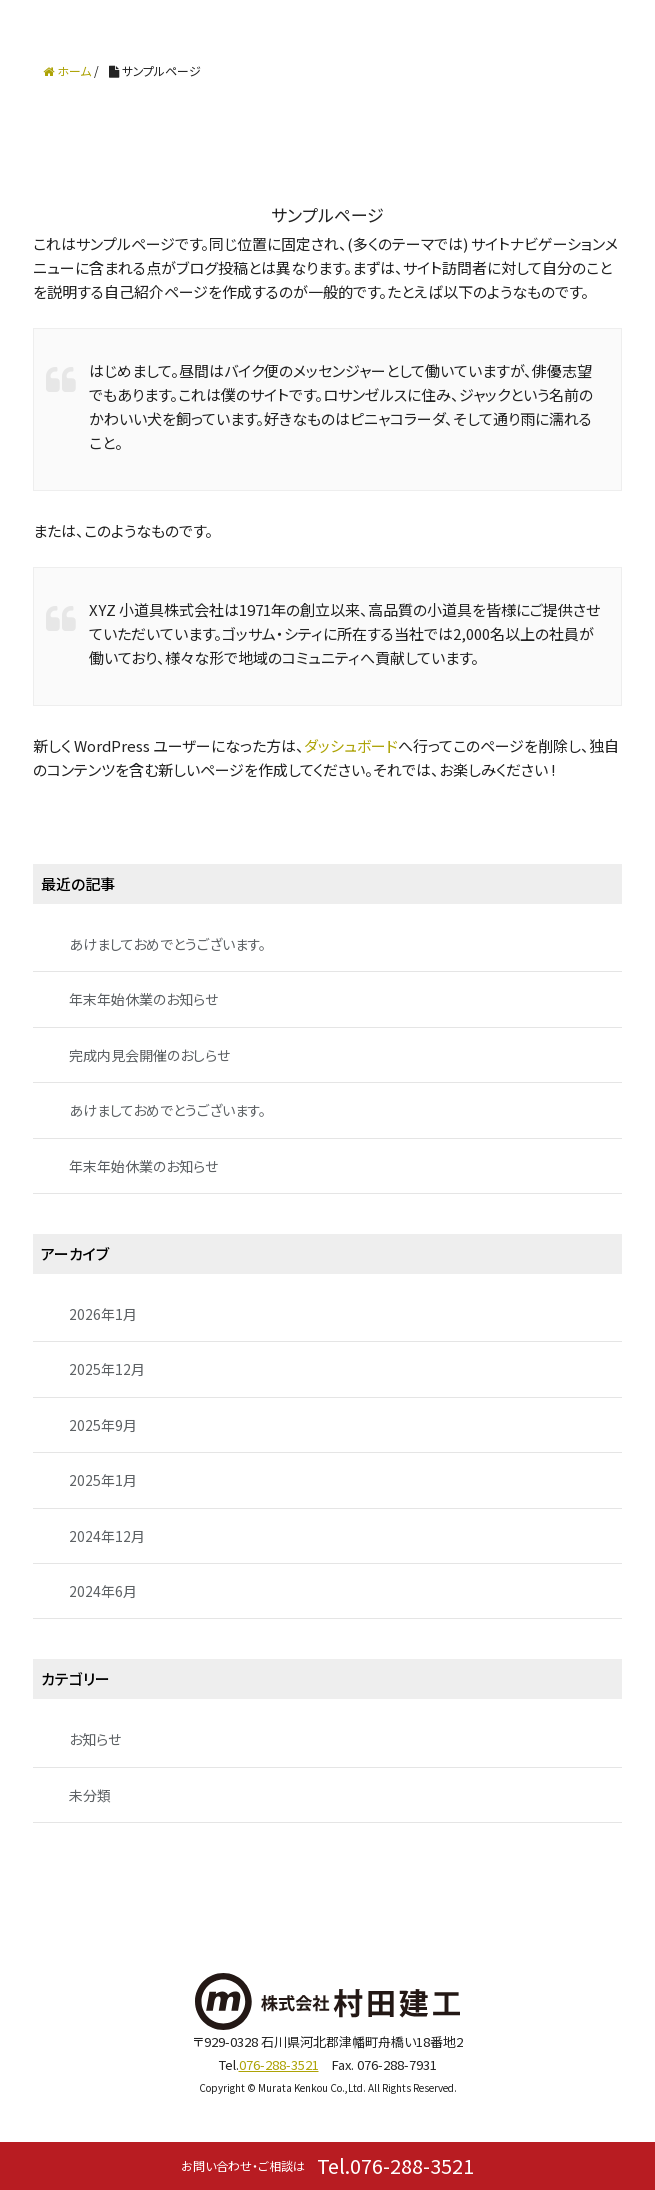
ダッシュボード (351, 745)
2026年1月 (103, 1314)
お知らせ (95, 1739)
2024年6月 (103, 1591)
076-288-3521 (279, 2064)
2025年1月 (103, 1480)
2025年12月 (107, 1369)
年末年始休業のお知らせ (143, 999)
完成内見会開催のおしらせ (149, 1055)
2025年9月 (103, 1425)
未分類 (90, 1795)
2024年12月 (107, 1536)
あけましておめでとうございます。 (167, 944)
